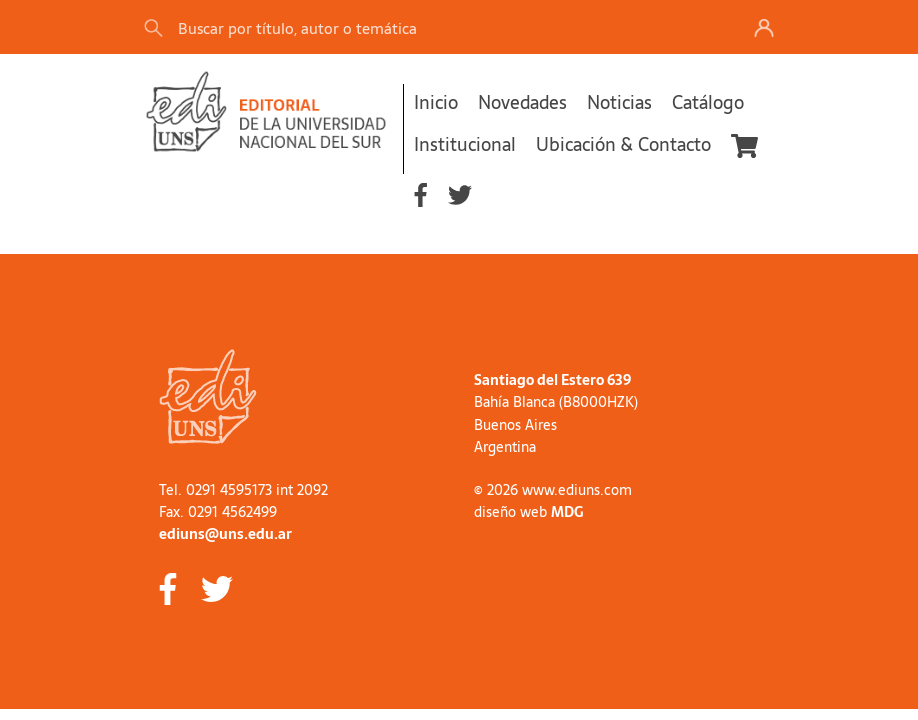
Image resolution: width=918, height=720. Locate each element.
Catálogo (708, 102)
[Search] (423, 27)
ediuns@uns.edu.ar (225, 534)
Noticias (619, 102)
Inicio (436, 102)
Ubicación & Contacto (623, 144)
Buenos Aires (515, 425)
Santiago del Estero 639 (552, 380)
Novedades (522, 102)
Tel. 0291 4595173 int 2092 (243, 490)
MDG (567, 512)
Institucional (465, 144)
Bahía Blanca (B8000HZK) (556, 402)
